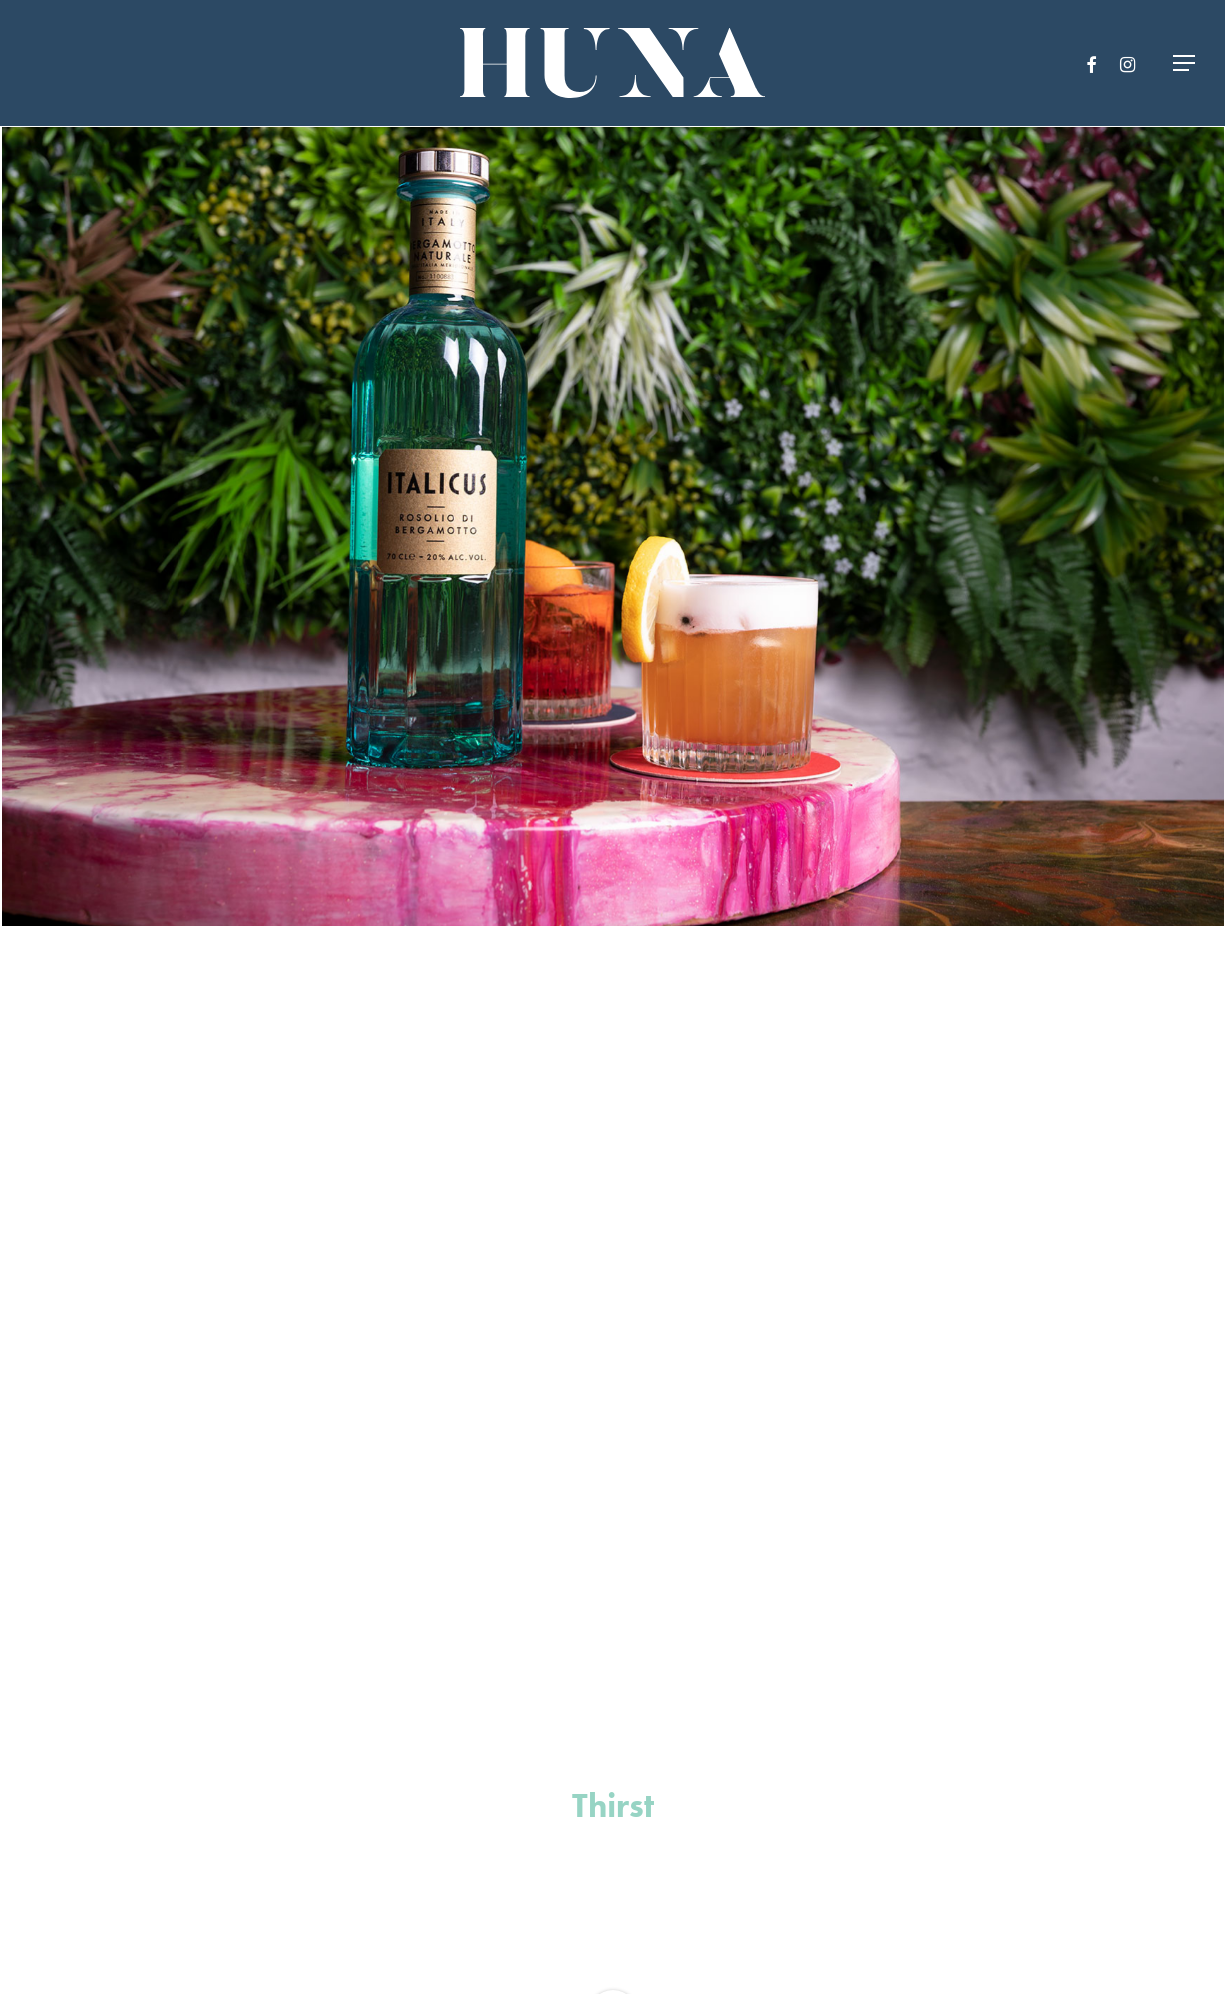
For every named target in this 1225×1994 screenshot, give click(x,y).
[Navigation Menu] (1185, 63)
